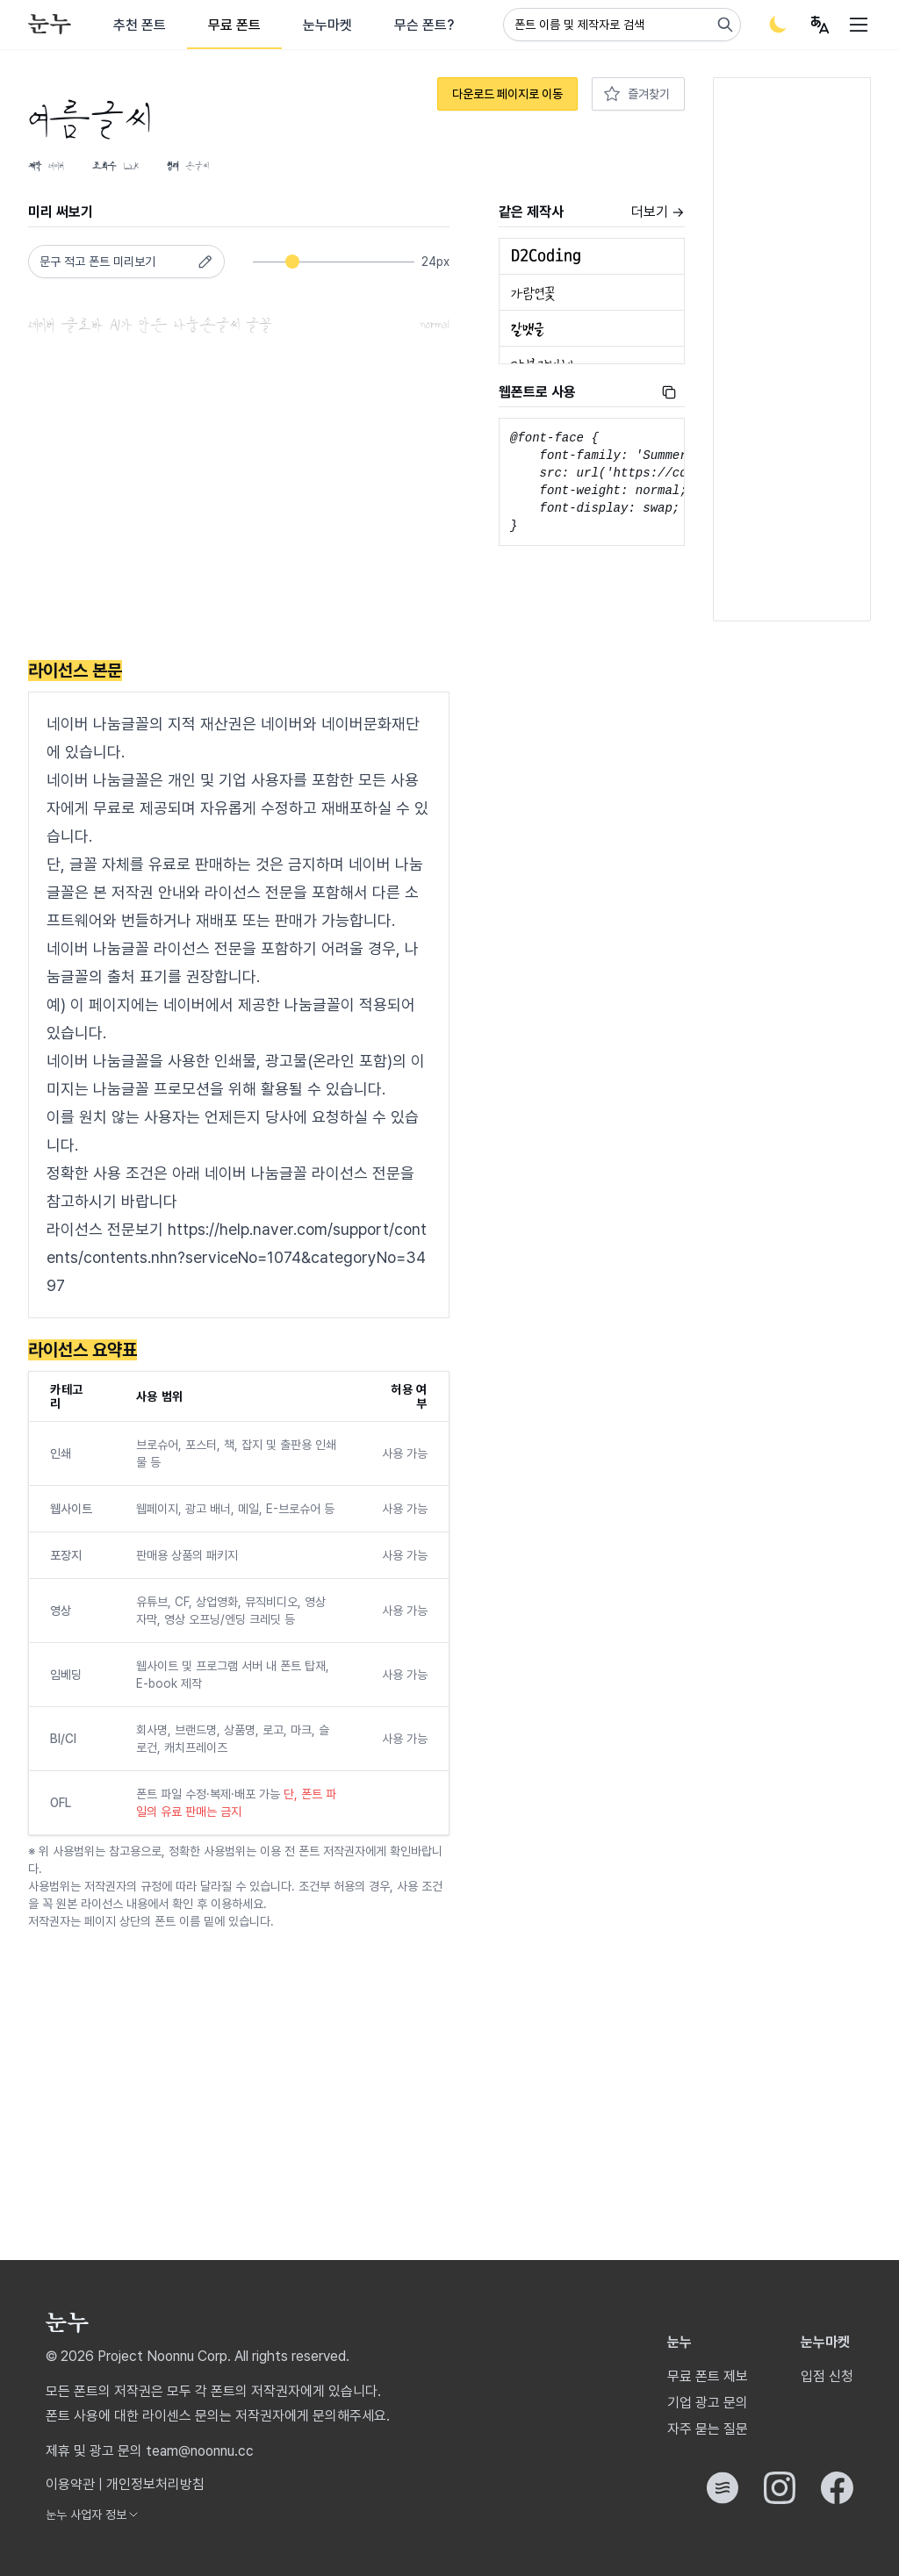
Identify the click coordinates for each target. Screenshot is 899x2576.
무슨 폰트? (424, 25)
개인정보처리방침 (155, 2484)
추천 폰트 (139, 25)
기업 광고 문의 (707, 2402)
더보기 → (658, 212)
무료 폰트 (234, 25)
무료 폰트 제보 (707, 2376)
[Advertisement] (239, 501)
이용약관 (70, 2484)
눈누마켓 (327, 25)
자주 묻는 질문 (707, 2429)
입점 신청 (827, 2376)
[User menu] (820, 24)
